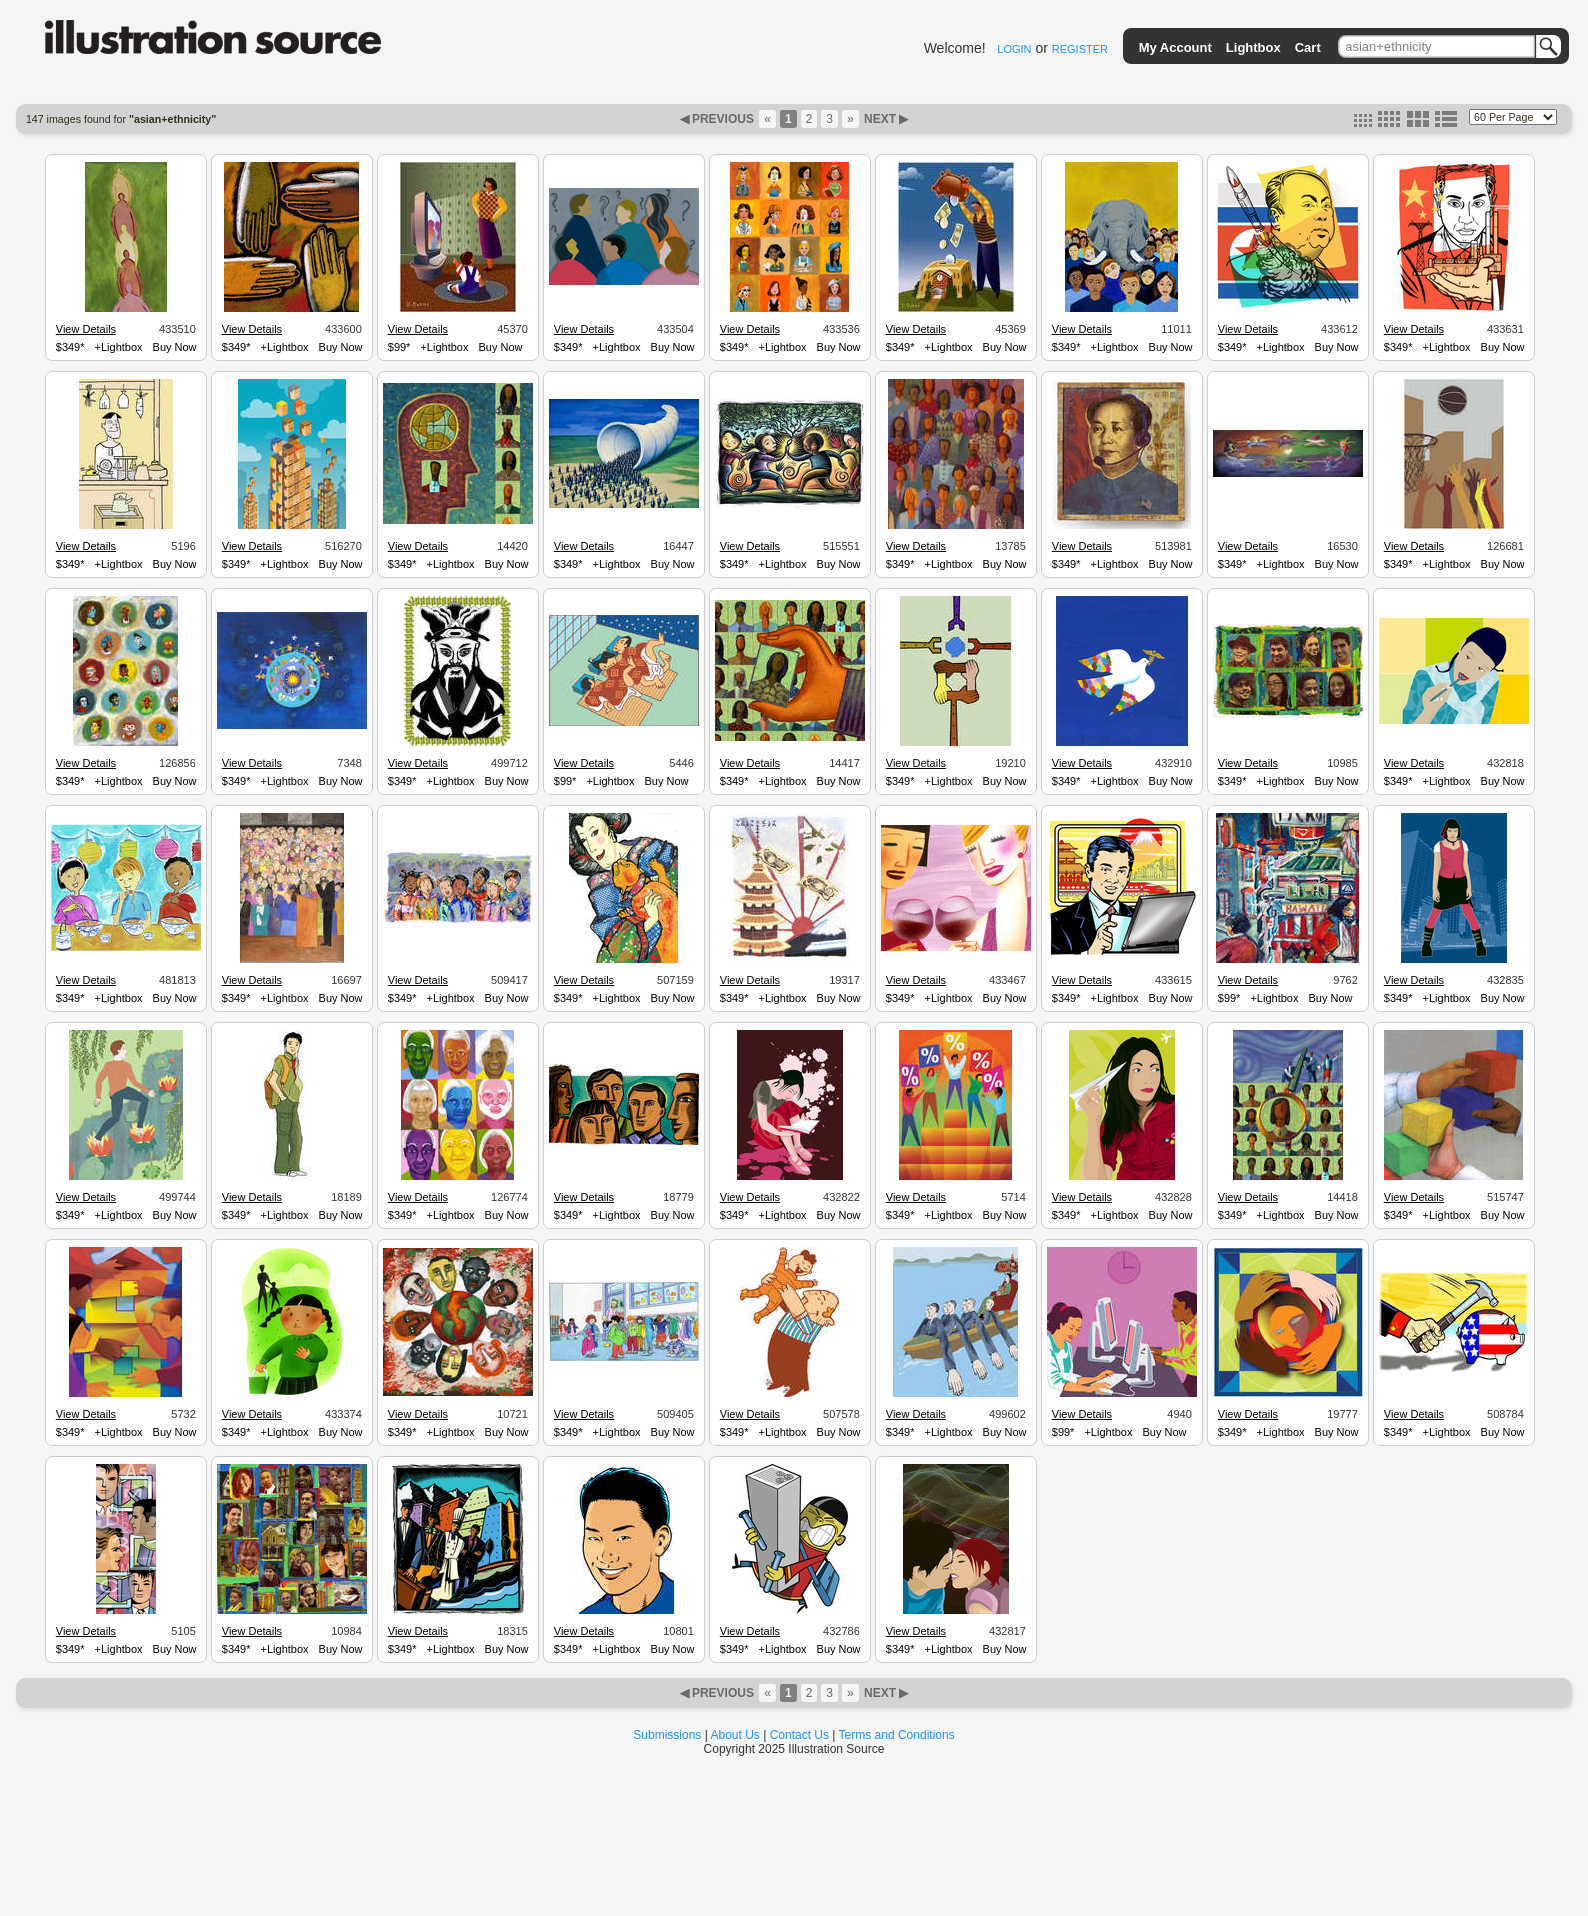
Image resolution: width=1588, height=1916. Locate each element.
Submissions (667, 1735)
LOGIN (1014, 49)
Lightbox (1253, 47)
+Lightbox (119, 347)
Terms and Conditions (897, 1735)
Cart (1308, 47)
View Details (86, 329)
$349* (70, 347)
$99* (399, 347)
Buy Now (175, 347)
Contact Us (799, 1735)
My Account (1175, 47)
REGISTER (1080, 49)
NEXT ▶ (885, 119)
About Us (735, 1735)
